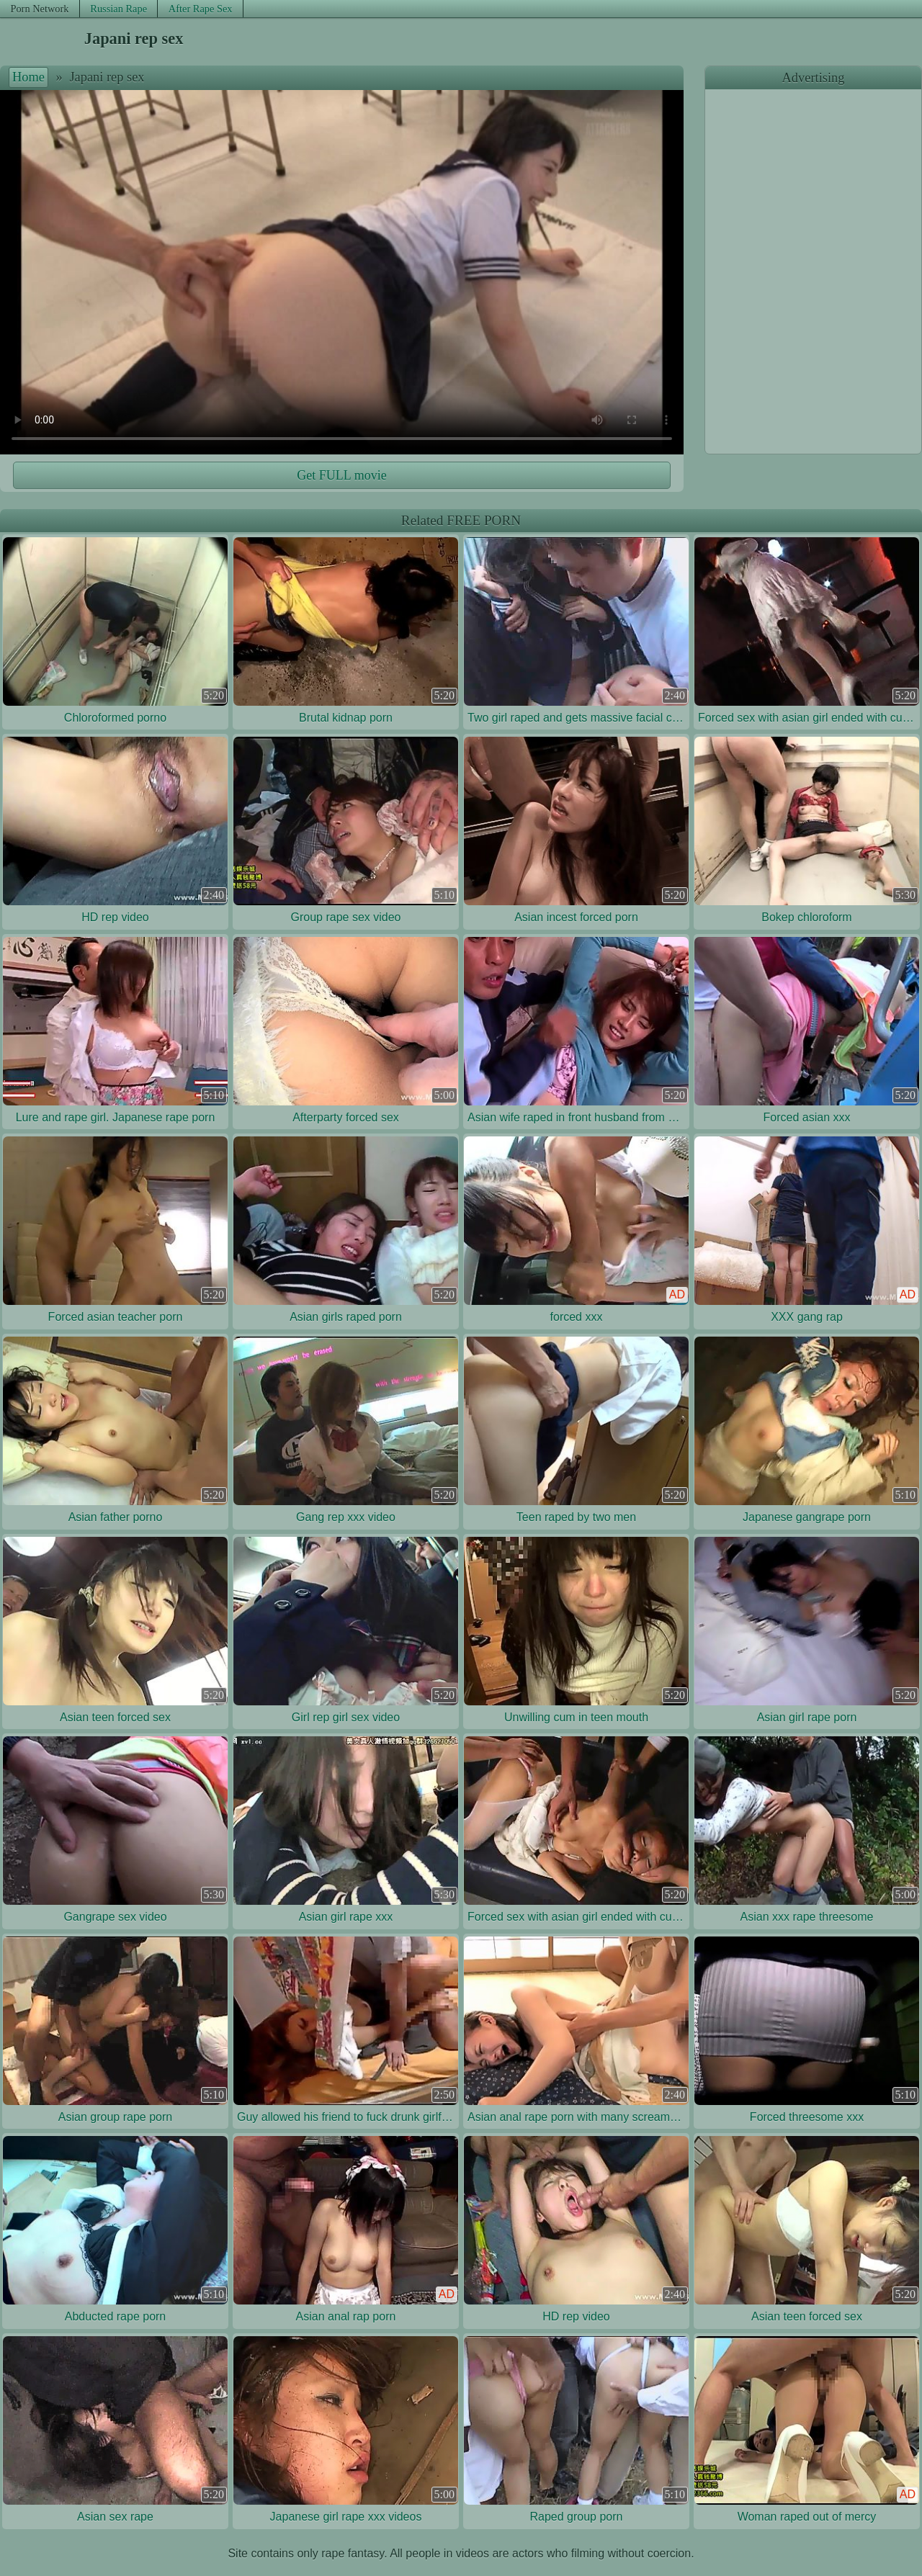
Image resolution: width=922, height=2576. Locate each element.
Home (28, 77)
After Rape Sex (201, 8)
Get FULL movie (341, 475)
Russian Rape (118, 8)
